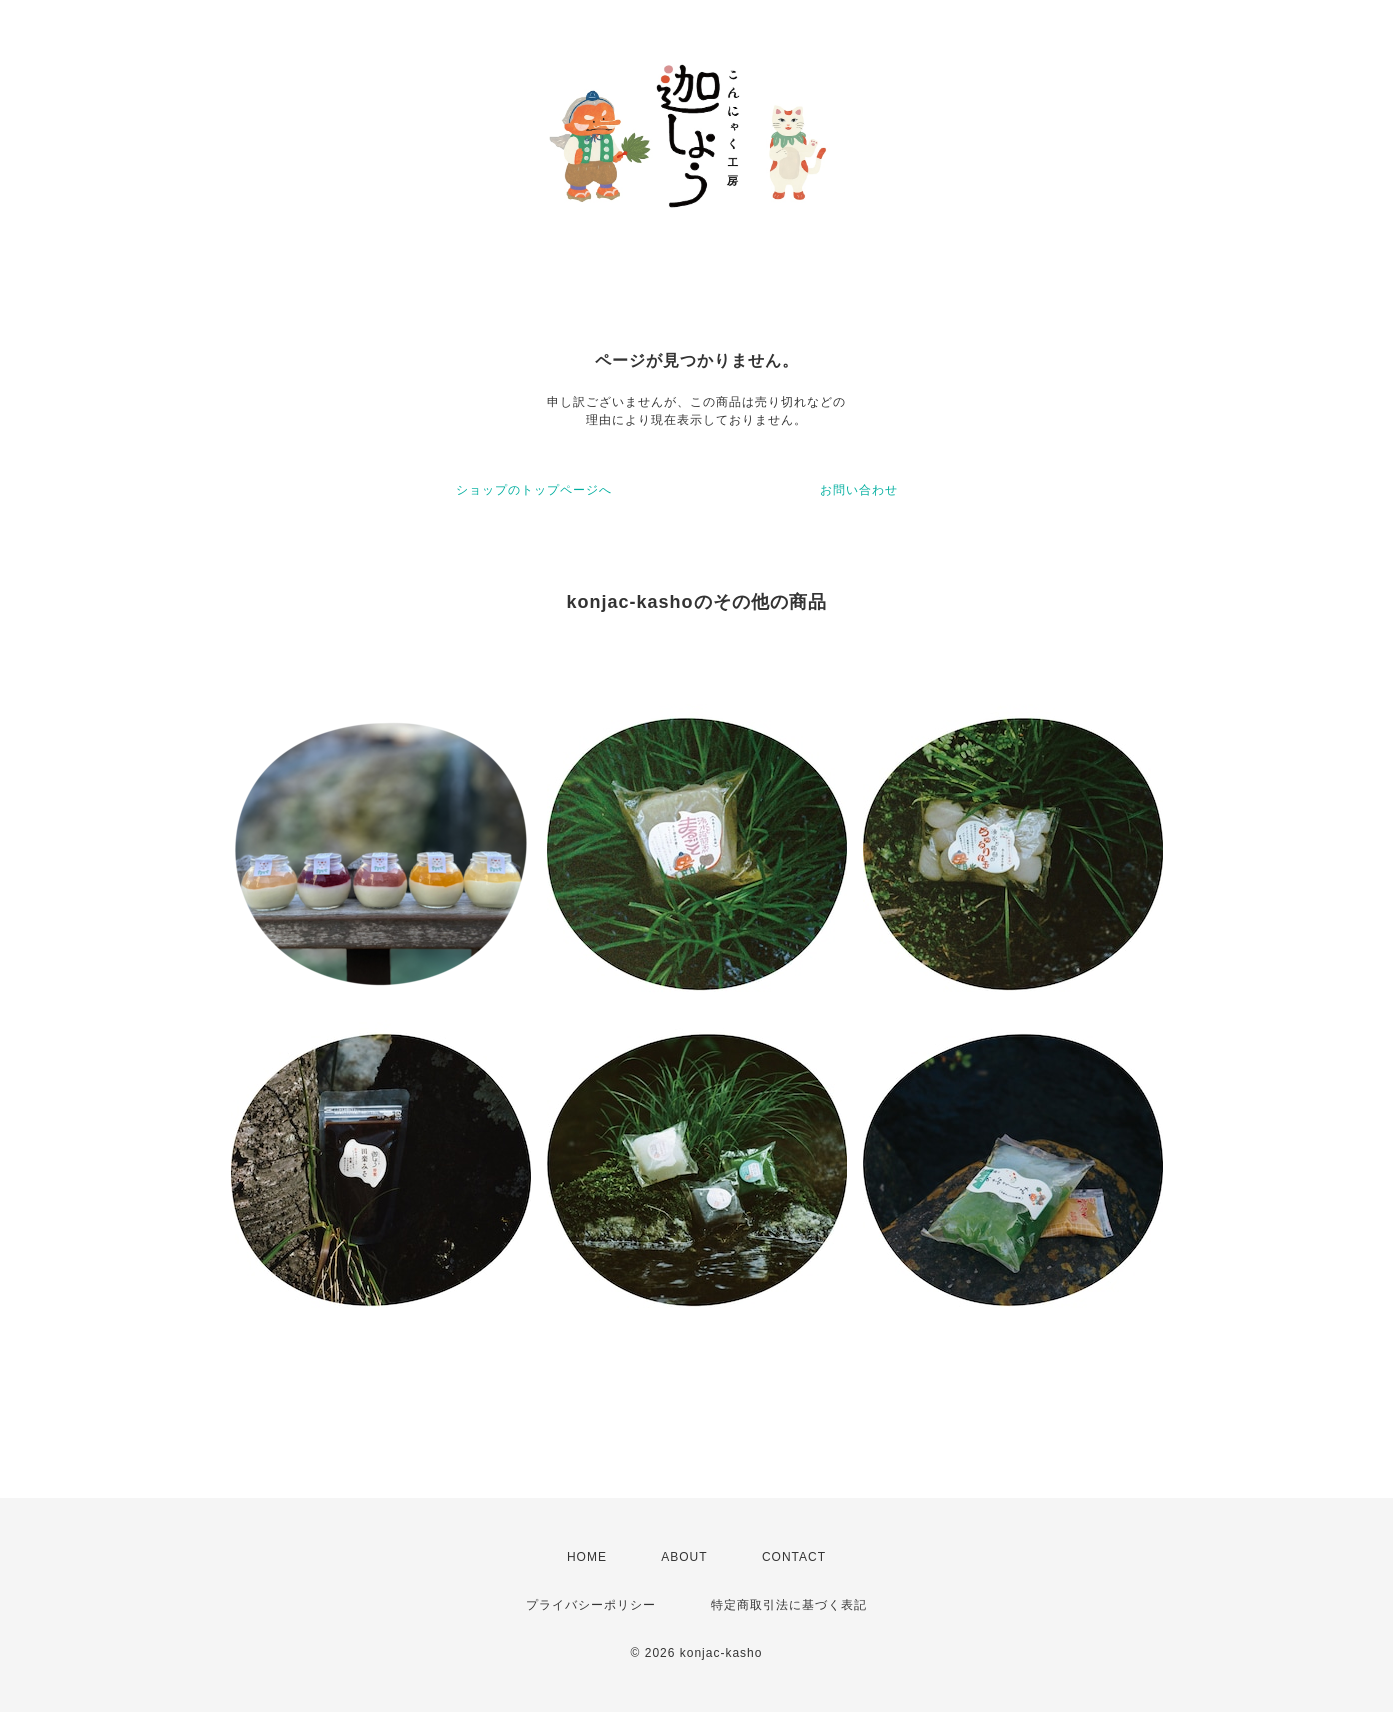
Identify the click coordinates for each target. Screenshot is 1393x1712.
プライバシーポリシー (591, 1605)
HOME (587, 1557)
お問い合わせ (859, 490)
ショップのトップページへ (534, 490)
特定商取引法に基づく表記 (789, 1605)
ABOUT (684, 1557)
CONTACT (794, 1557)
